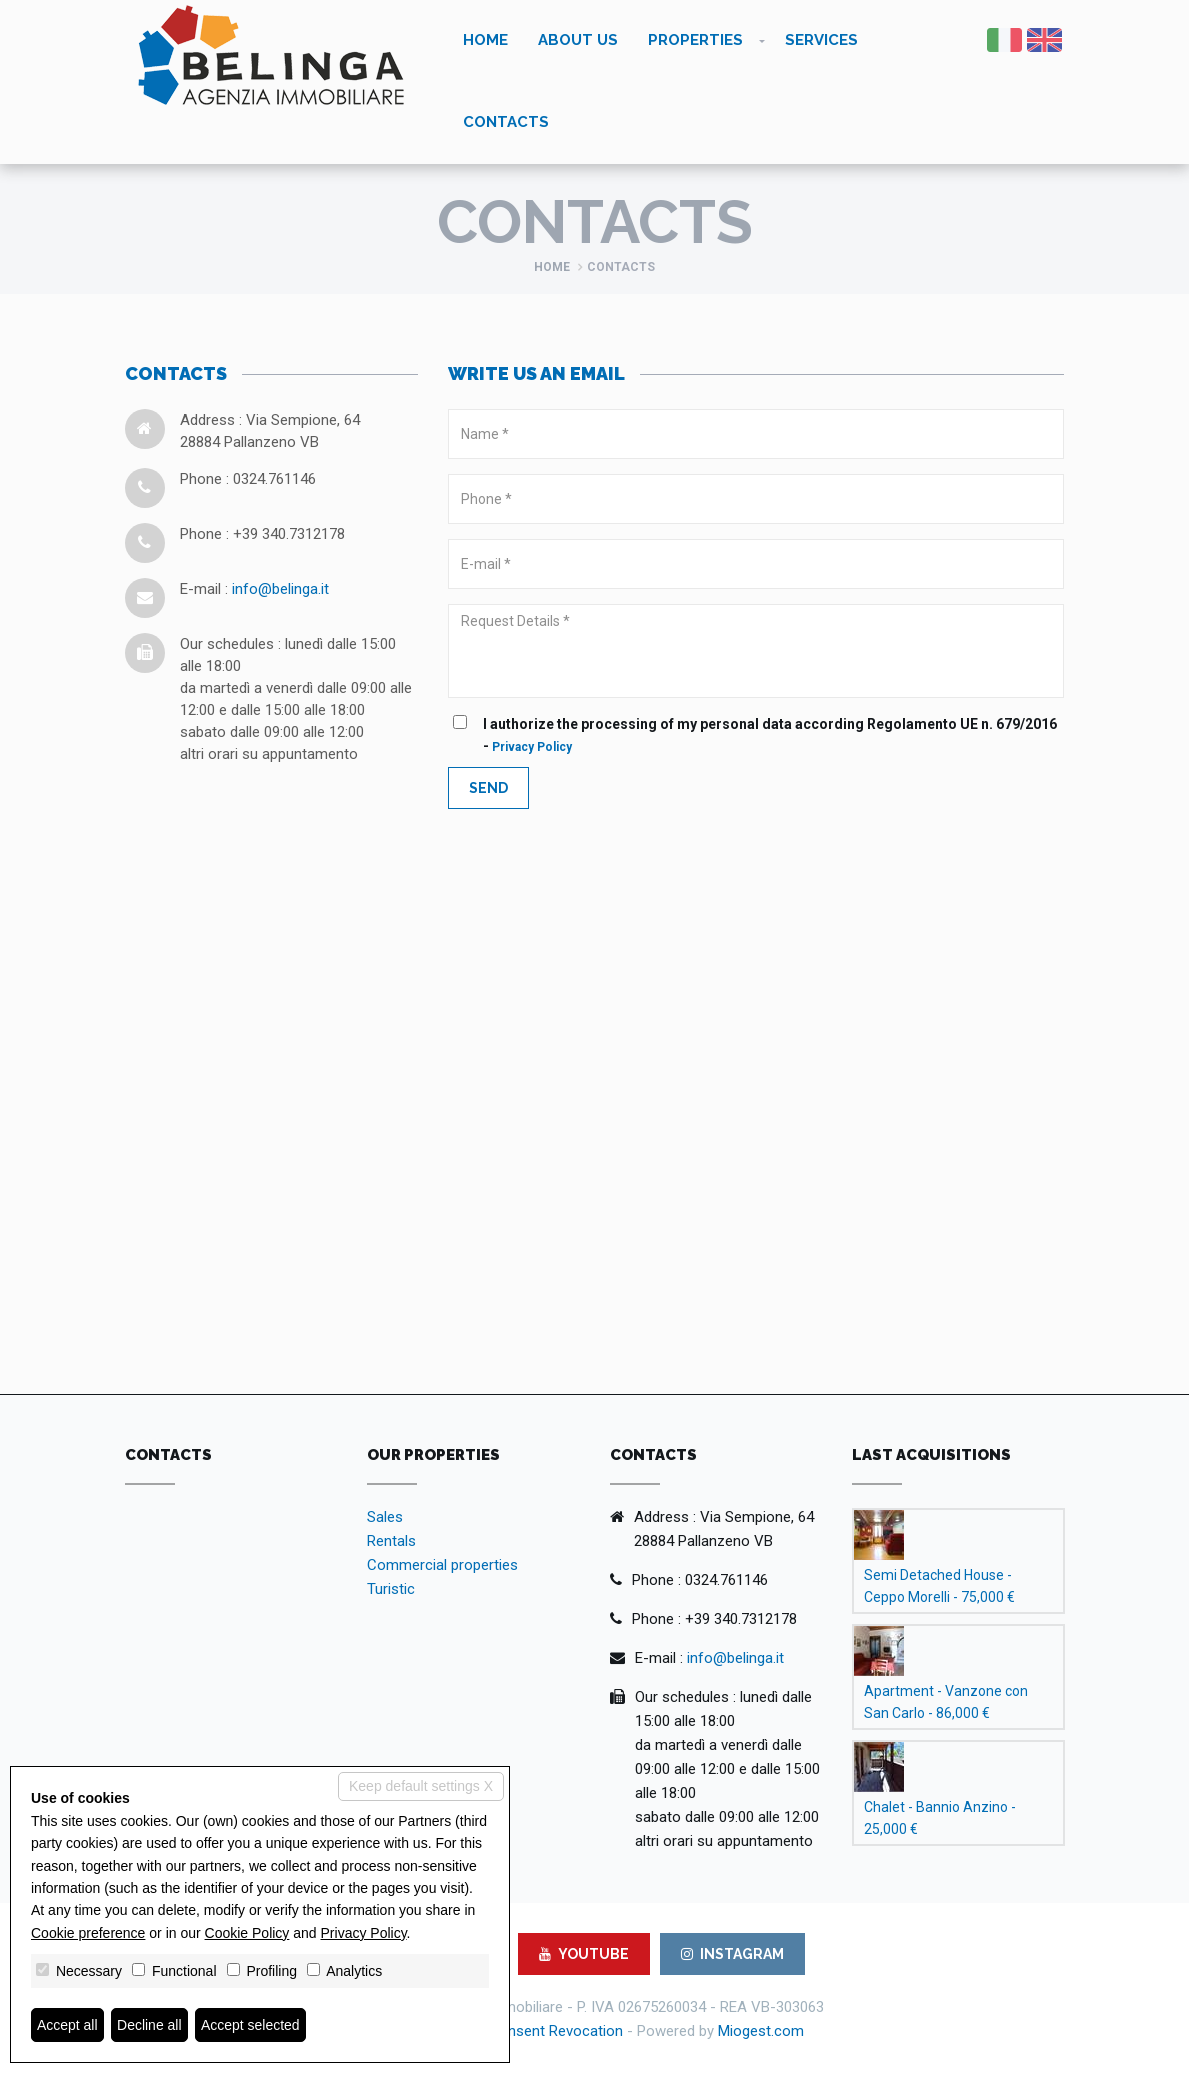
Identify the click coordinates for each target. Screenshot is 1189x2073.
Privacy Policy (532, 747)
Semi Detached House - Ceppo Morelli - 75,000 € (939, 1586)
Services (821, 40)
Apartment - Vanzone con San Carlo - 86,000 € (946, 1702)
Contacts (506, 122)
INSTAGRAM (732, 1954)
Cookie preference (88, 1933)
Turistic (391, 1589)
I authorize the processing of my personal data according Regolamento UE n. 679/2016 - (760, 734)
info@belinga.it (280, 589)
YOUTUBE (584, 1954)
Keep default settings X (421, 1786)
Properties (695, 40)
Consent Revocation (556, 2031)
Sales (385, 1517)
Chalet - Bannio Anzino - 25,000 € (940, 1818)
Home (485, 40)
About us (578, 40)
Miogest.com (761, 2031)
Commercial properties (442, 1565)
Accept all (67, 2025)
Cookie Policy (247, 1933)
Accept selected (250, 2025)
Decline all (149, 2025)
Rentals (391, 1541)
